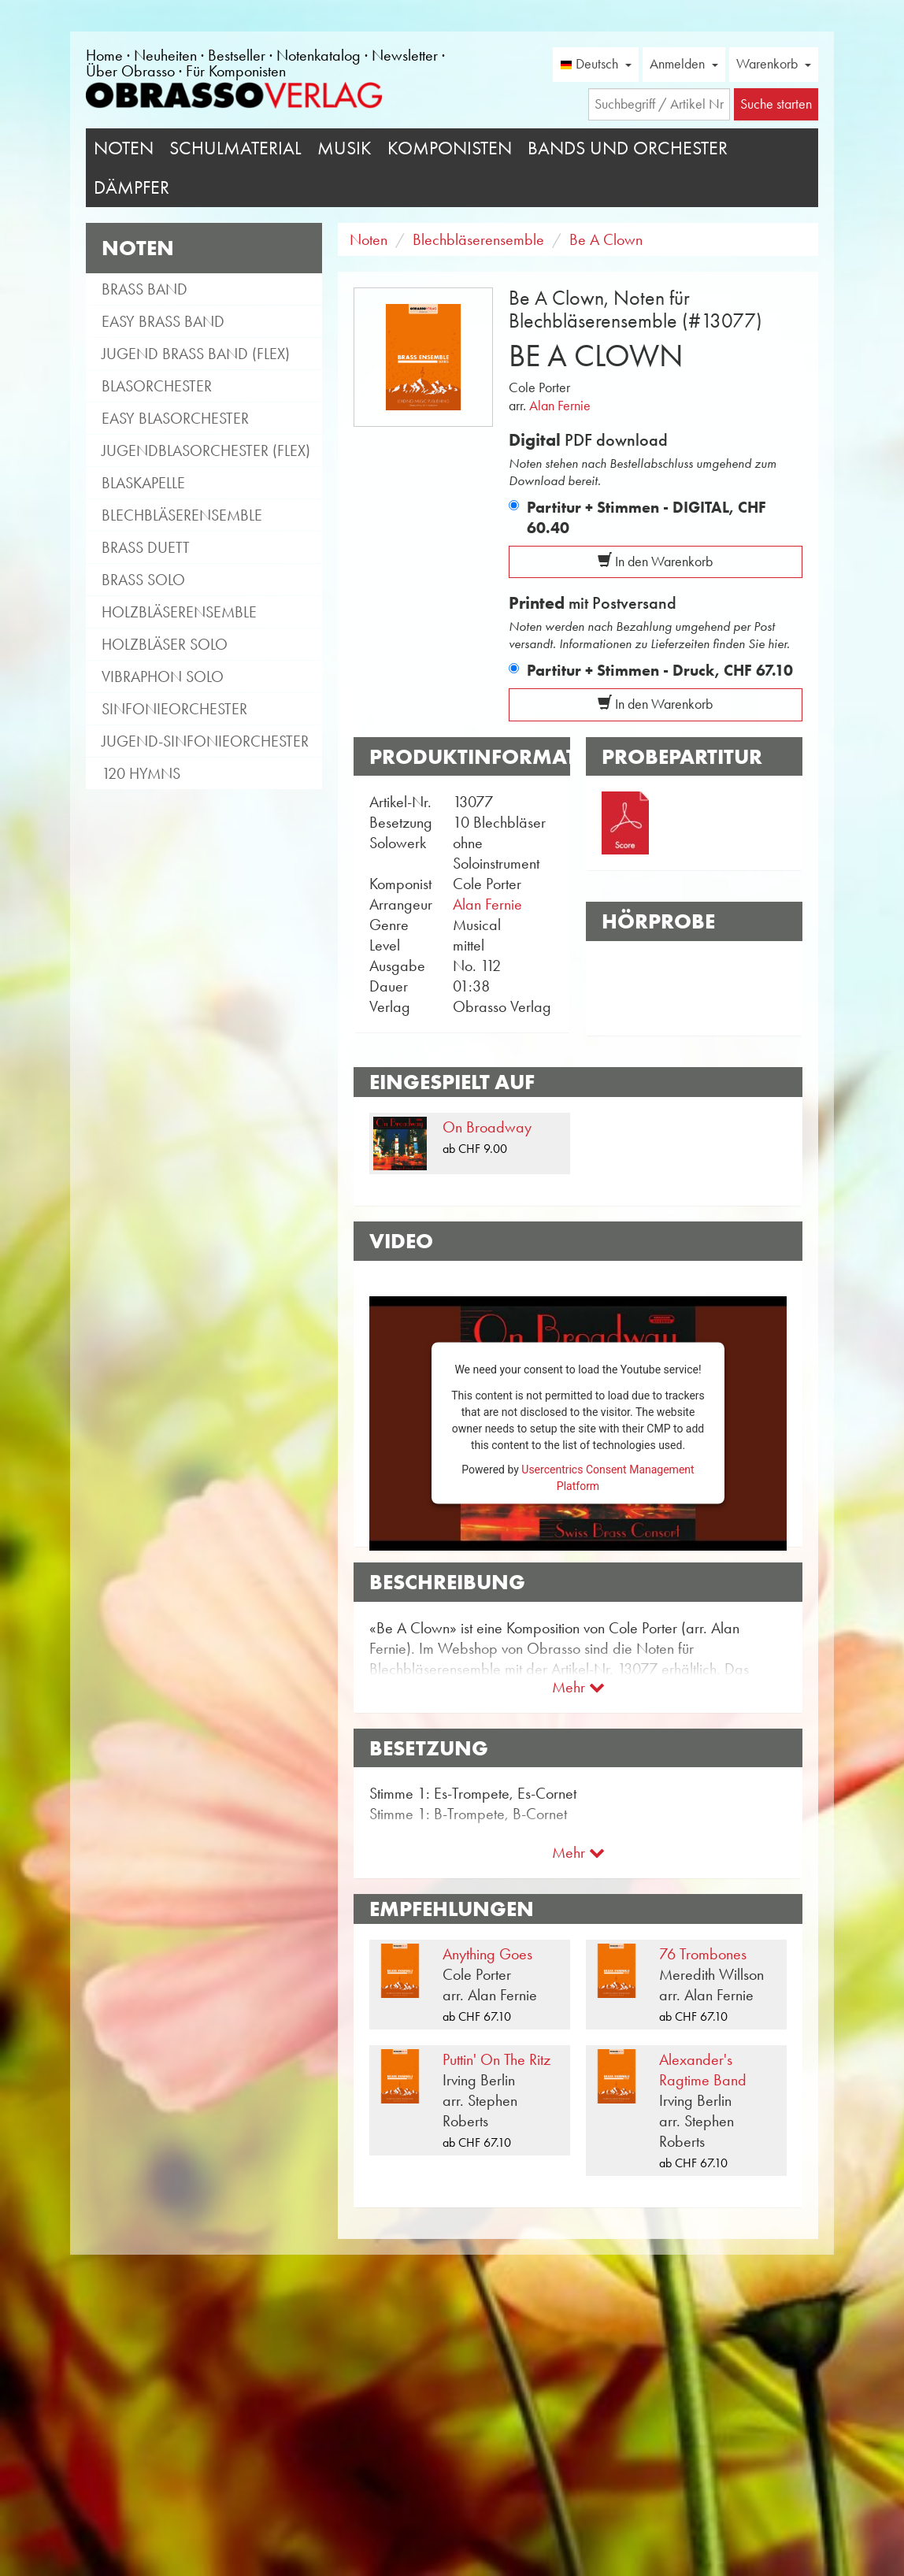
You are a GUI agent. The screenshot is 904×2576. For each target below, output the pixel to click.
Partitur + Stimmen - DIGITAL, (646, 517)
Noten (124, 148)
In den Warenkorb (655, 561)
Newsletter (405, 55)
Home (104, 55)
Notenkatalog (318, 55)
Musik (344, 148)
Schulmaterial (235, 148)
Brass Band (144, 289)
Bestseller (236, 55)
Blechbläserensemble (182, 515)
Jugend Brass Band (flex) (196, 353)
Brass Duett (146, 547)
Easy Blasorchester (175, 418)
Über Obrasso (130, 71)
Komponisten (449, 148)
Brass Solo (143, 579)
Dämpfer (131, 187)
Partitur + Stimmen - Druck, (660, 670)
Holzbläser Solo (165, 644)
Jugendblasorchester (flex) (206, 450)
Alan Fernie (560, 405)
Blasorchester (157, 385)
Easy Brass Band (163, 321)
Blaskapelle (143, 482)
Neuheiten (165, 55)
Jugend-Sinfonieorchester (205, 741)
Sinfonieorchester (174, 708)
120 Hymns (141, 773)
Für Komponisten (236, 71)
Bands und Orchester (628, 148)
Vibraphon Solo (163, 676)
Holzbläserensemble (179, 611)
